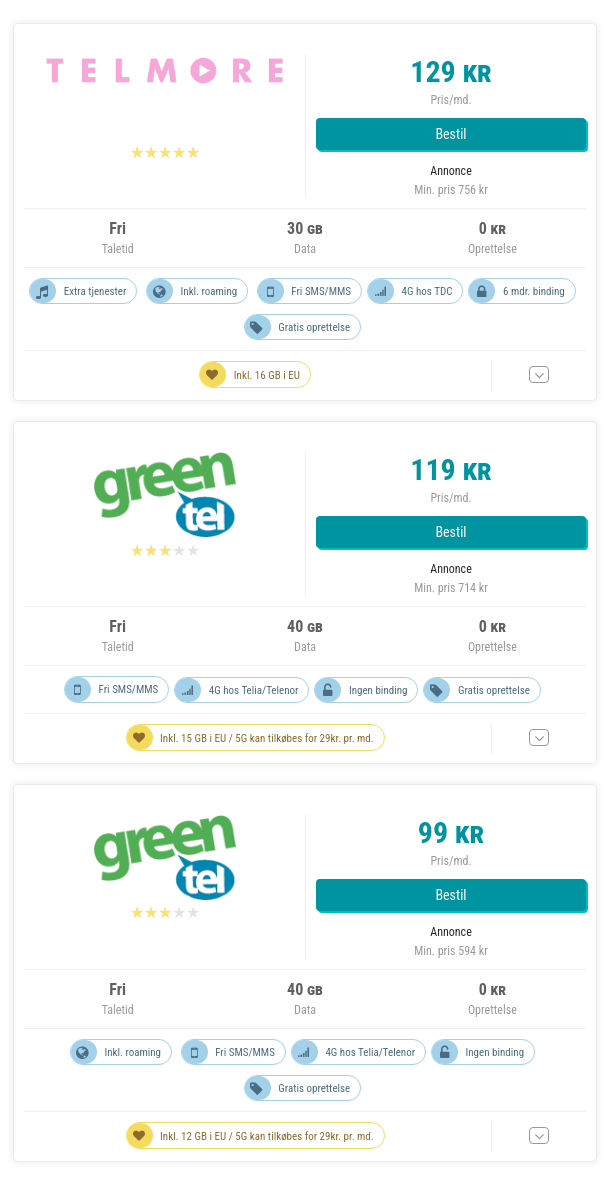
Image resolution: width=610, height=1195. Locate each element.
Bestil (450, 134)
